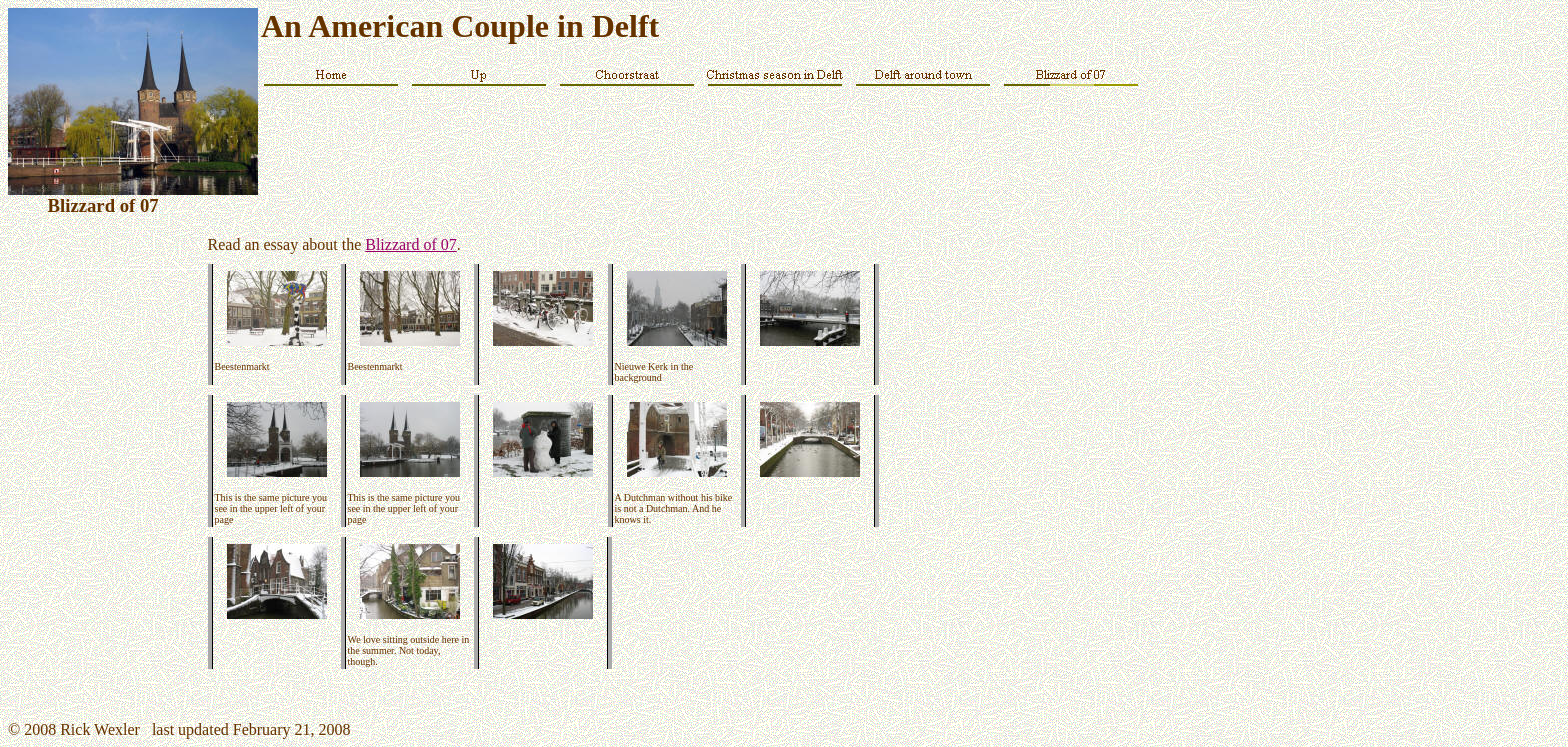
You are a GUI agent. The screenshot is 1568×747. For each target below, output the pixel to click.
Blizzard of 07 (411, 244)
